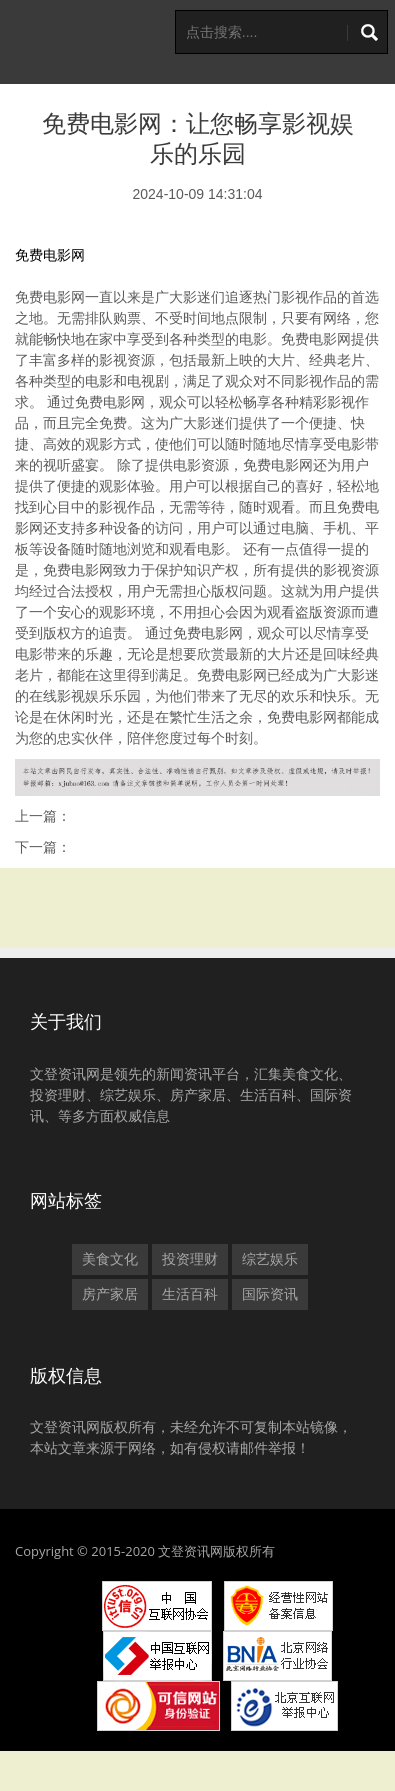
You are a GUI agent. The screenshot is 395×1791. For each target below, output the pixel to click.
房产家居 (110, 1294)
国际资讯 (270, 1294)
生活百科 (190, 1294)
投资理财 (190, 1259)
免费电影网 (50, 255)
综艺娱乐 (270, 1259)
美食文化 (110, 1259)
